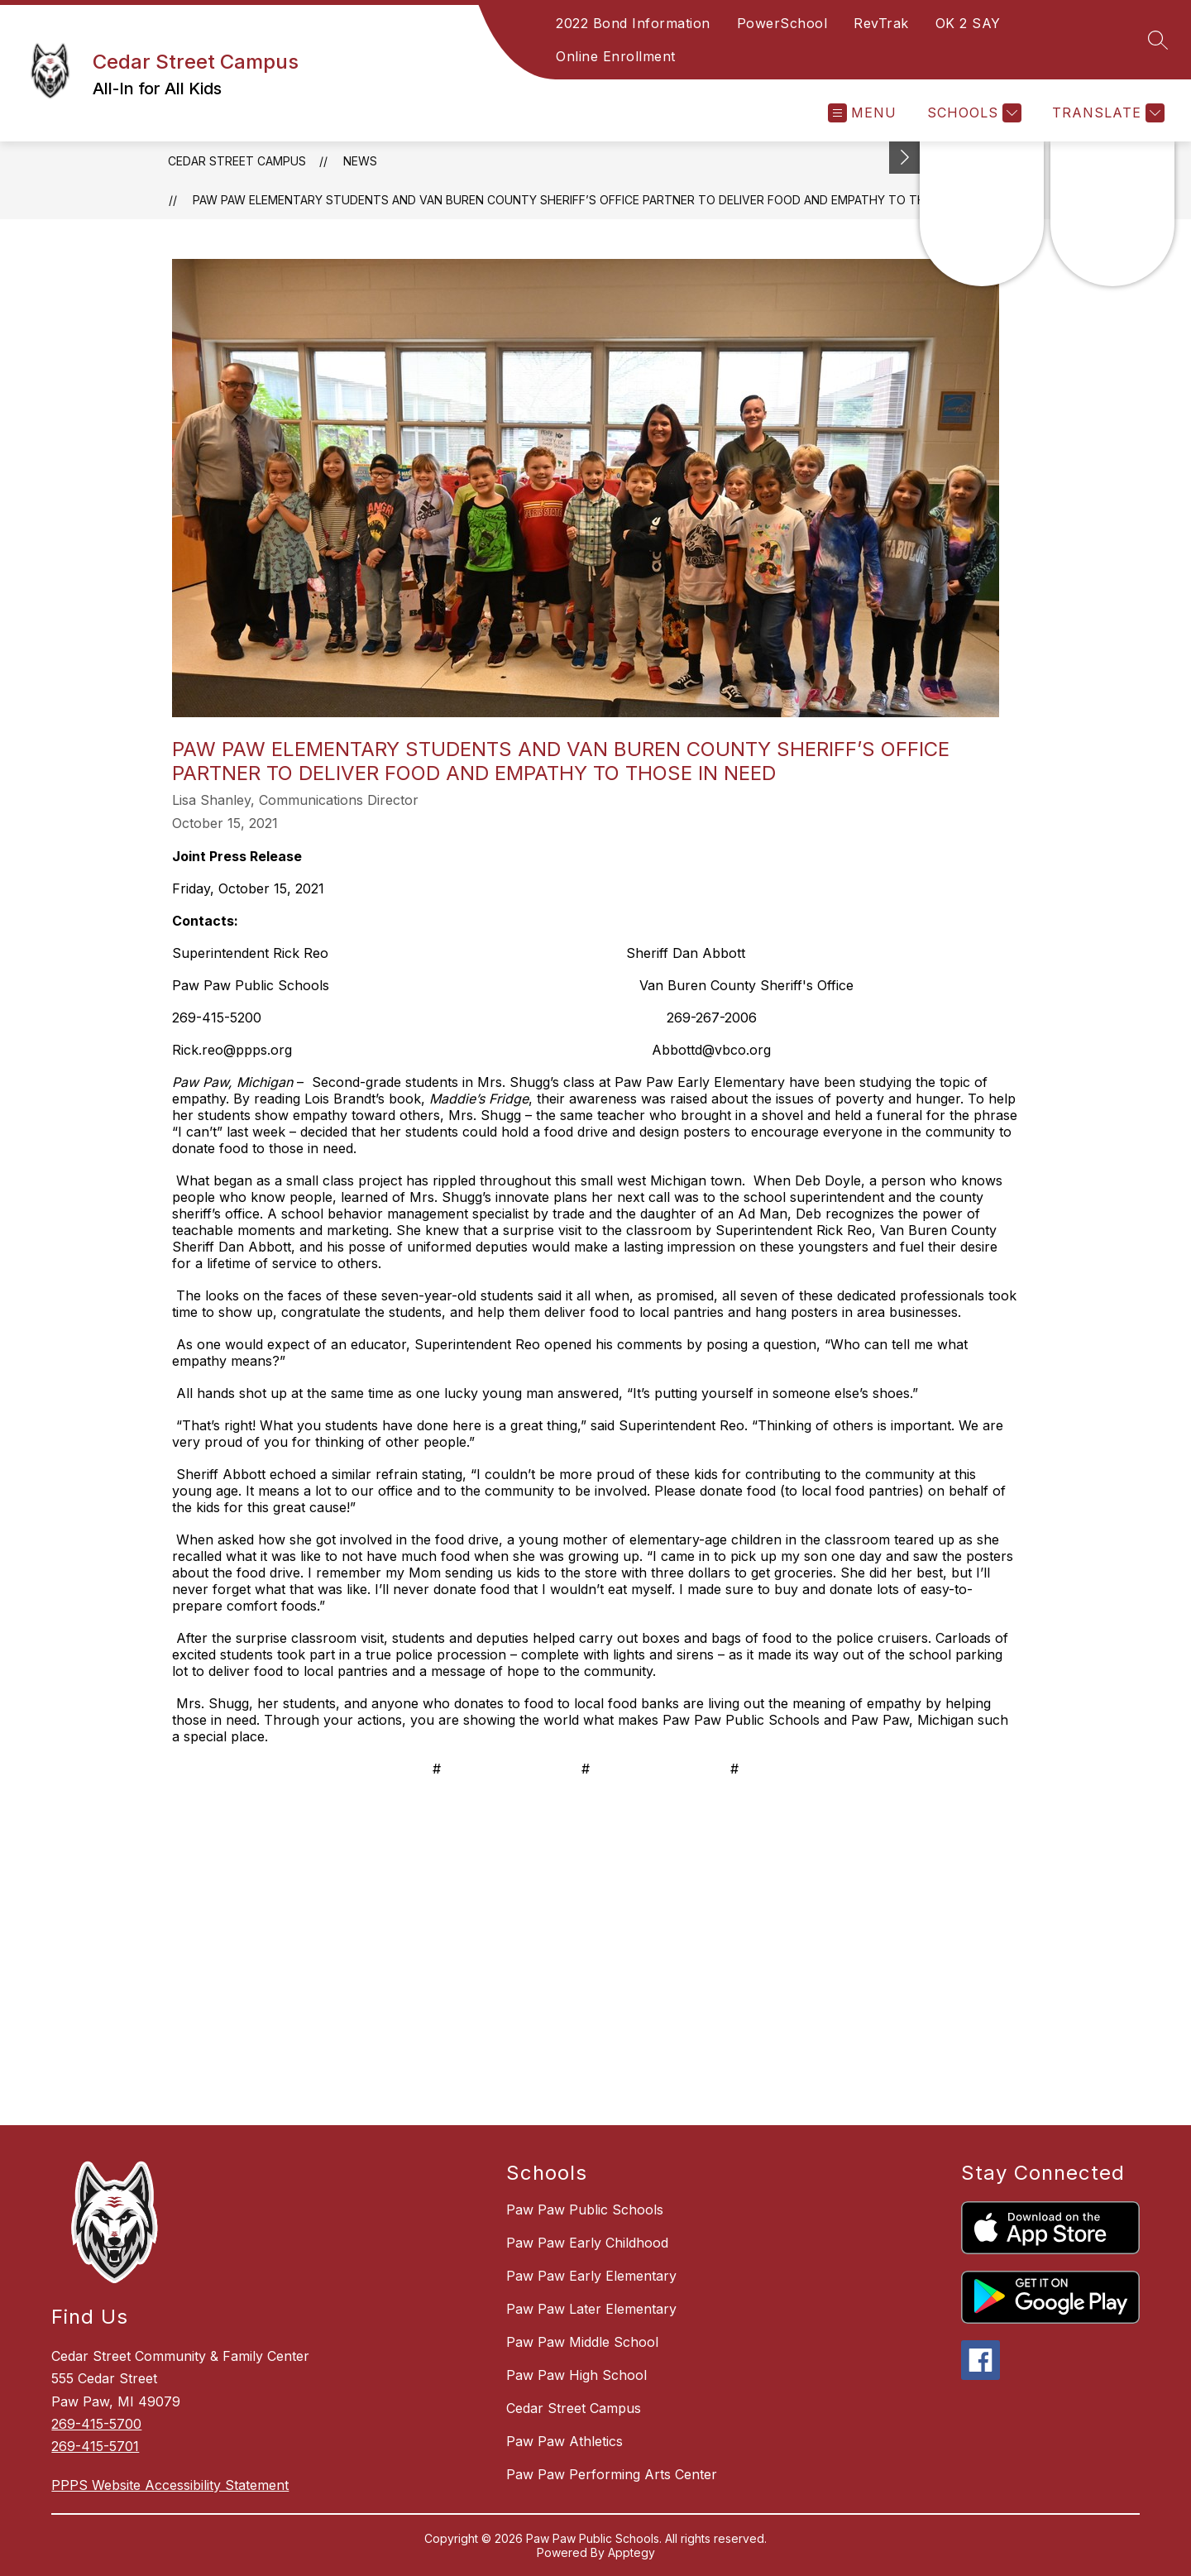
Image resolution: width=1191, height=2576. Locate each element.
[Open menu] (862, 113)
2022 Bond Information (633, 23)
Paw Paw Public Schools (584, 2209)
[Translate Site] (1106, 113)
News (360, 161)
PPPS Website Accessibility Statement (170, 2485)
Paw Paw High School (576, 2375)
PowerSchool (782, 23)
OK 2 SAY (968, 23)
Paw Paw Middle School (582, 2342)
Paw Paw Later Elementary (591, 2309)
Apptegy (631, 2552)
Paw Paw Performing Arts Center (611, 2474)
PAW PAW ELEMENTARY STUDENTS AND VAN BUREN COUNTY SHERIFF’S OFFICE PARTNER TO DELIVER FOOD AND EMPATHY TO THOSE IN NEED (594, 200)
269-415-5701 (95, 2446)
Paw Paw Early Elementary (591, 2275)
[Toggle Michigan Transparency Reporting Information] (905, 157)
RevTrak (881, 23)
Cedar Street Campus (237, 161)
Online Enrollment (616, 56)
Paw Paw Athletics (564, 2441)
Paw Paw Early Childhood (587, 2242)
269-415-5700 (96, 2424)
